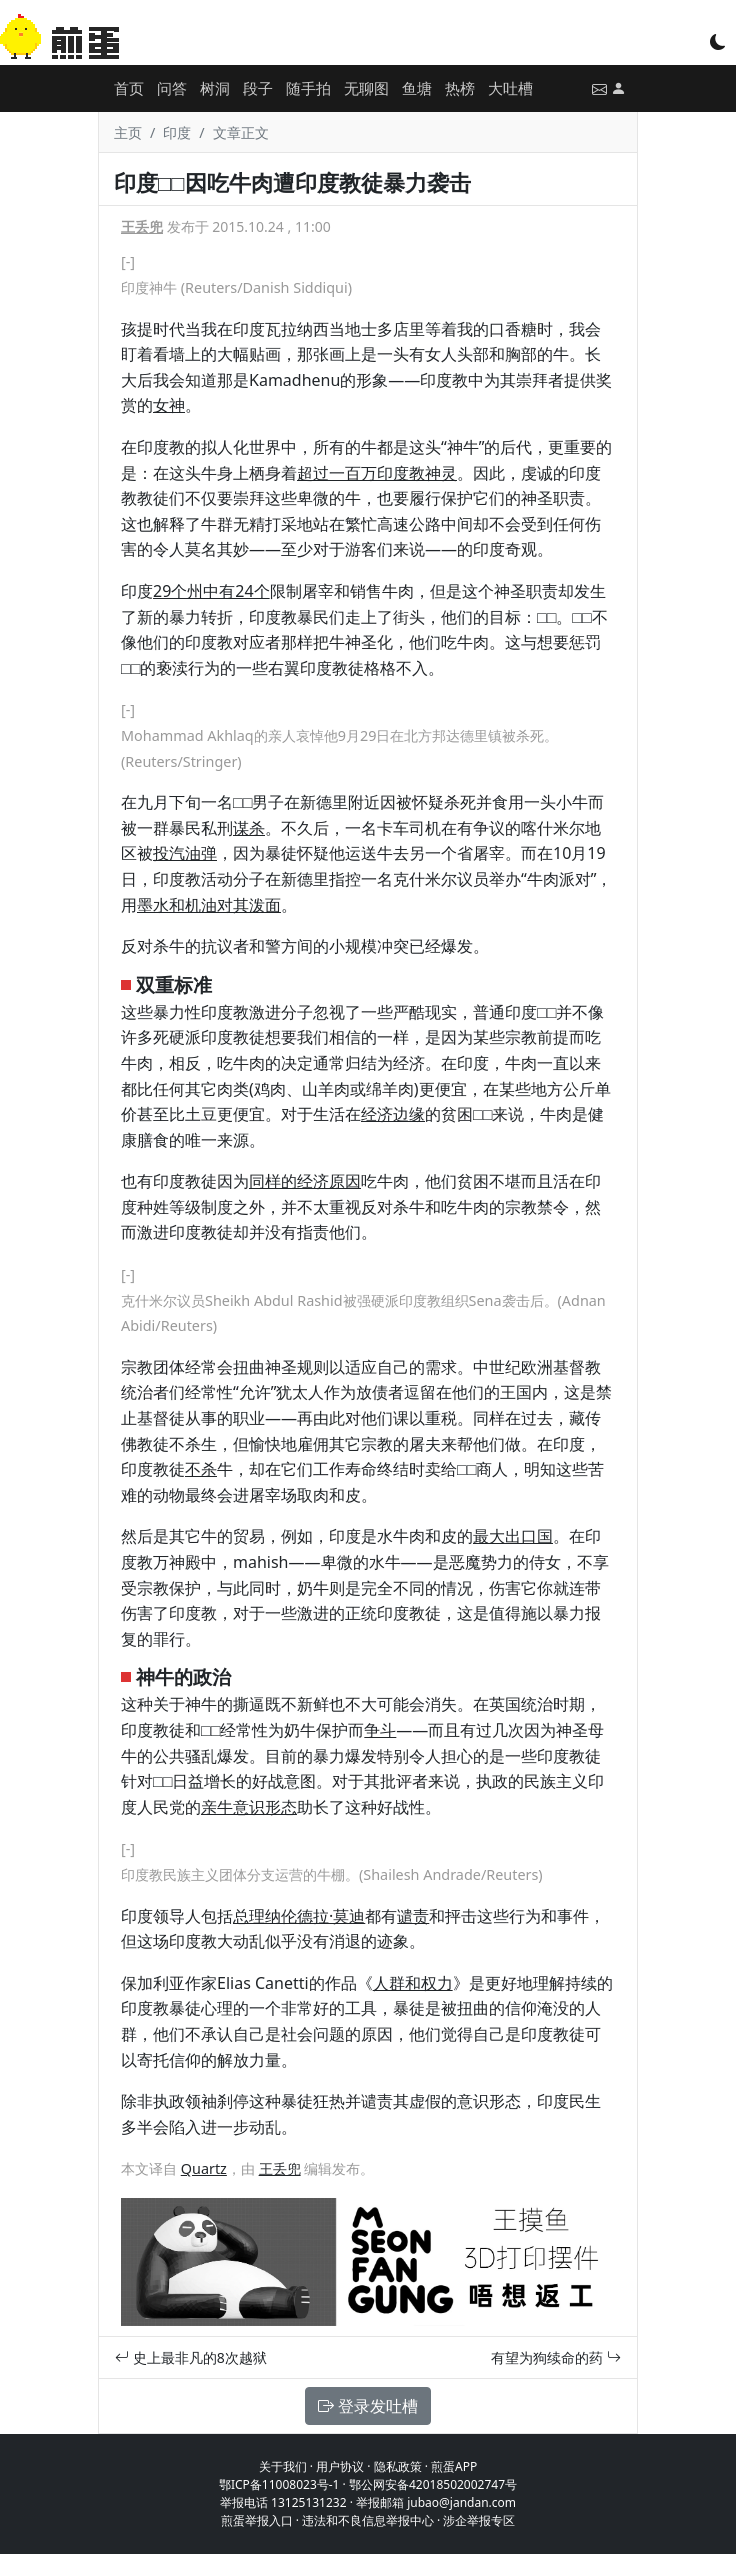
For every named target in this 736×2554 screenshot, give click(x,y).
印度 (177, 132)
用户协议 (340, 2466)
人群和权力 (413, 1983)
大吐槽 (510, 88)
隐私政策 (398, 2466)
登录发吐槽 (368, 2406)
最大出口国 (513, 1536)
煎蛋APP (454, 2466)
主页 (128, 132)
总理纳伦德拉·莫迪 (299, 1916)
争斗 (380, 1730)
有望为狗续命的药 (556, 2357)
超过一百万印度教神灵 (377, 473)
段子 (258, 88)
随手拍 (308, 88)
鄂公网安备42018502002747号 (433, 2484)
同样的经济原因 (305, 1181)
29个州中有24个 (211, 591)
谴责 (413, 1916)
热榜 (460, 88)
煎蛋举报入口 (257, 2520)
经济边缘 (393, 1114)
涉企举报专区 (479, 2520)
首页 (129, 88)
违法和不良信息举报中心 (368, 2520)
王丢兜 (142, 226)
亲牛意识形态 (249, 1807)
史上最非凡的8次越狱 (191, 2357)
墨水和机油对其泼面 (209, 905)
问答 (172, 88)
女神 (169, 405)
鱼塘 (417, 88)
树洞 (215, 88)
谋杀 (249, 828)
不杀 (201, 1469)
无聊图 (366, 88)
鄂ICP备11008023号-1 (279, 2484)
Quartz (204, 2168)
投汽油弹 (185, 853)
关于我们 (283, 2466)
